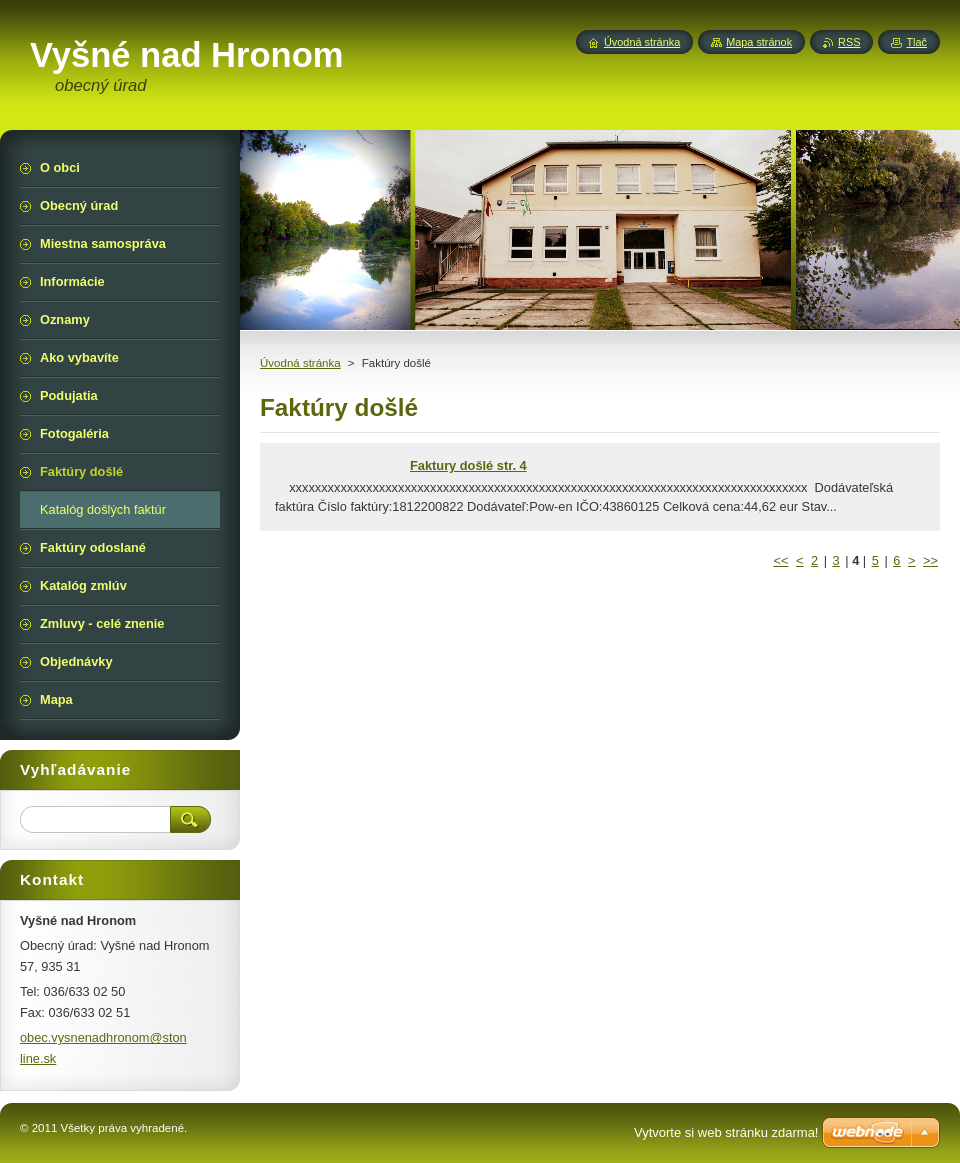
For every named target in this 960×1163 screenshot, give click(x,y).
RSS (849, 42)
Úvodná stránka (300, 363)
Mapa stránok (759, 42)
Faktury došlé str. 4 (468, 465)
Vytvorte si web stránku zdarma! (726, 1132)
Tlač (916, 42)
